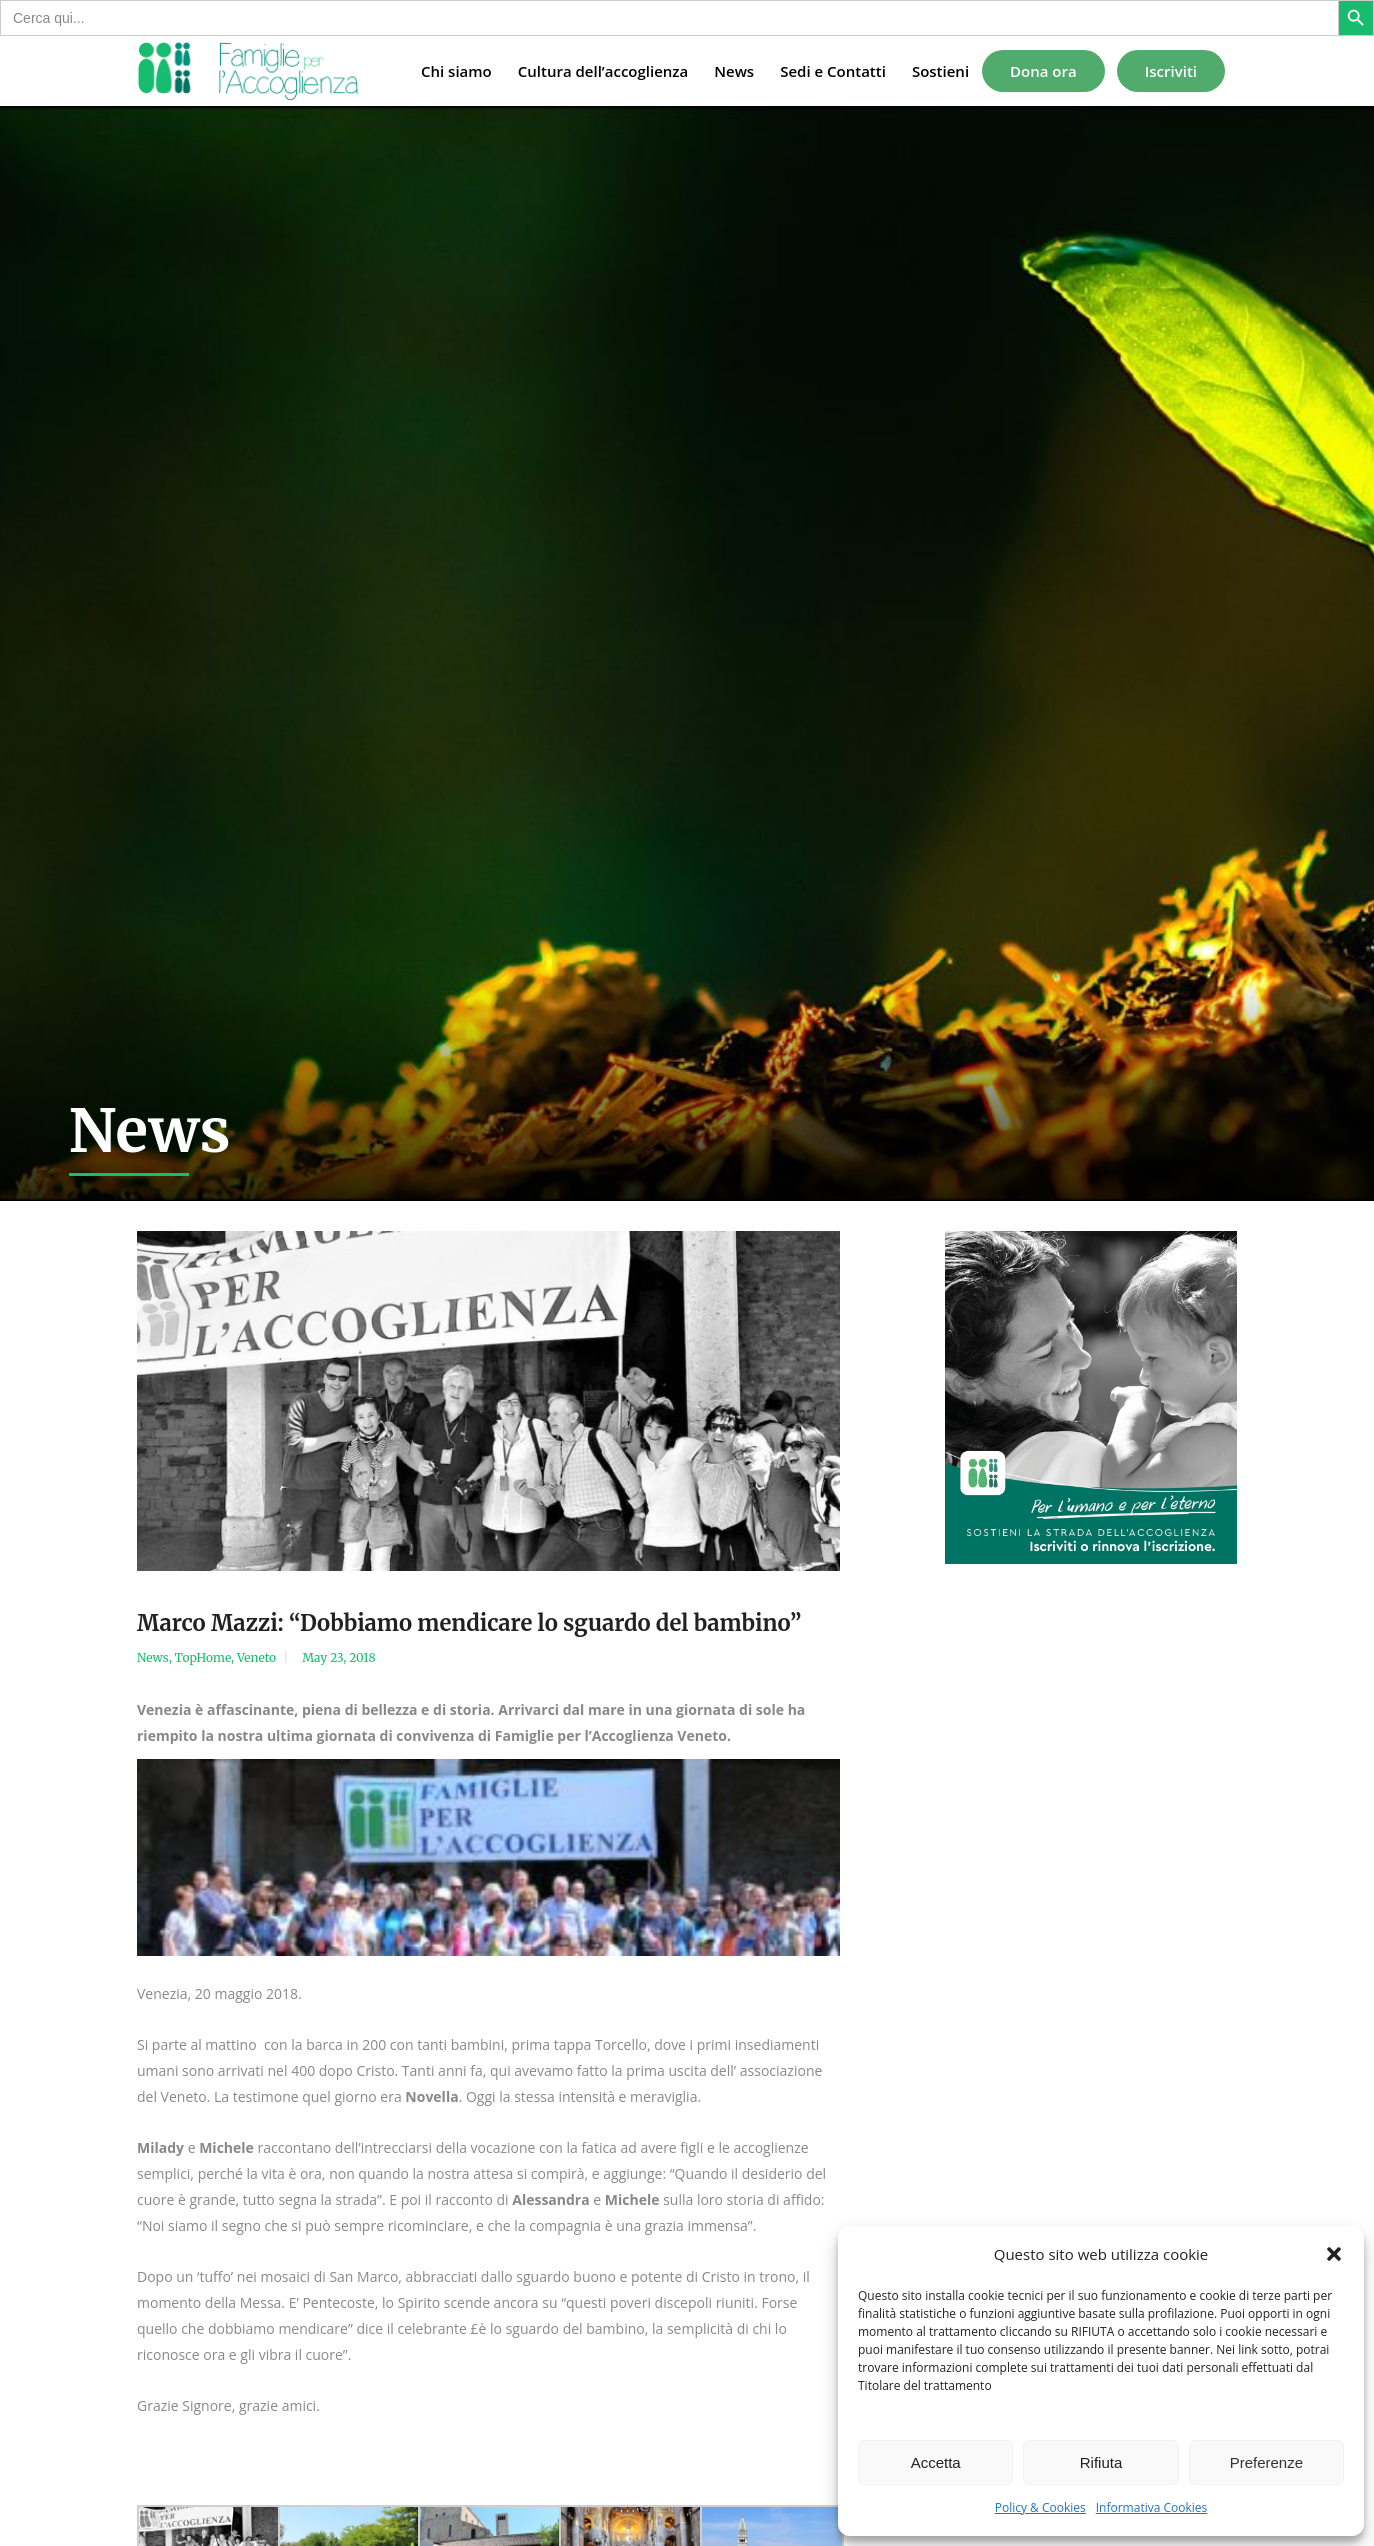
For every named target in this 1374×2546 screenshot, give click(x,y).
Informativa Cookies (1152, 2507)
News (153, 1657)
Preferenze (1266, 2462)
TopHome (203, 1657)
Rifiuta (1101, 2462)
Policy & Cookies (1040, 2507)
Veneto (256, 1657)
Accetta (936, 2462)
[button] (1334, 2254)
